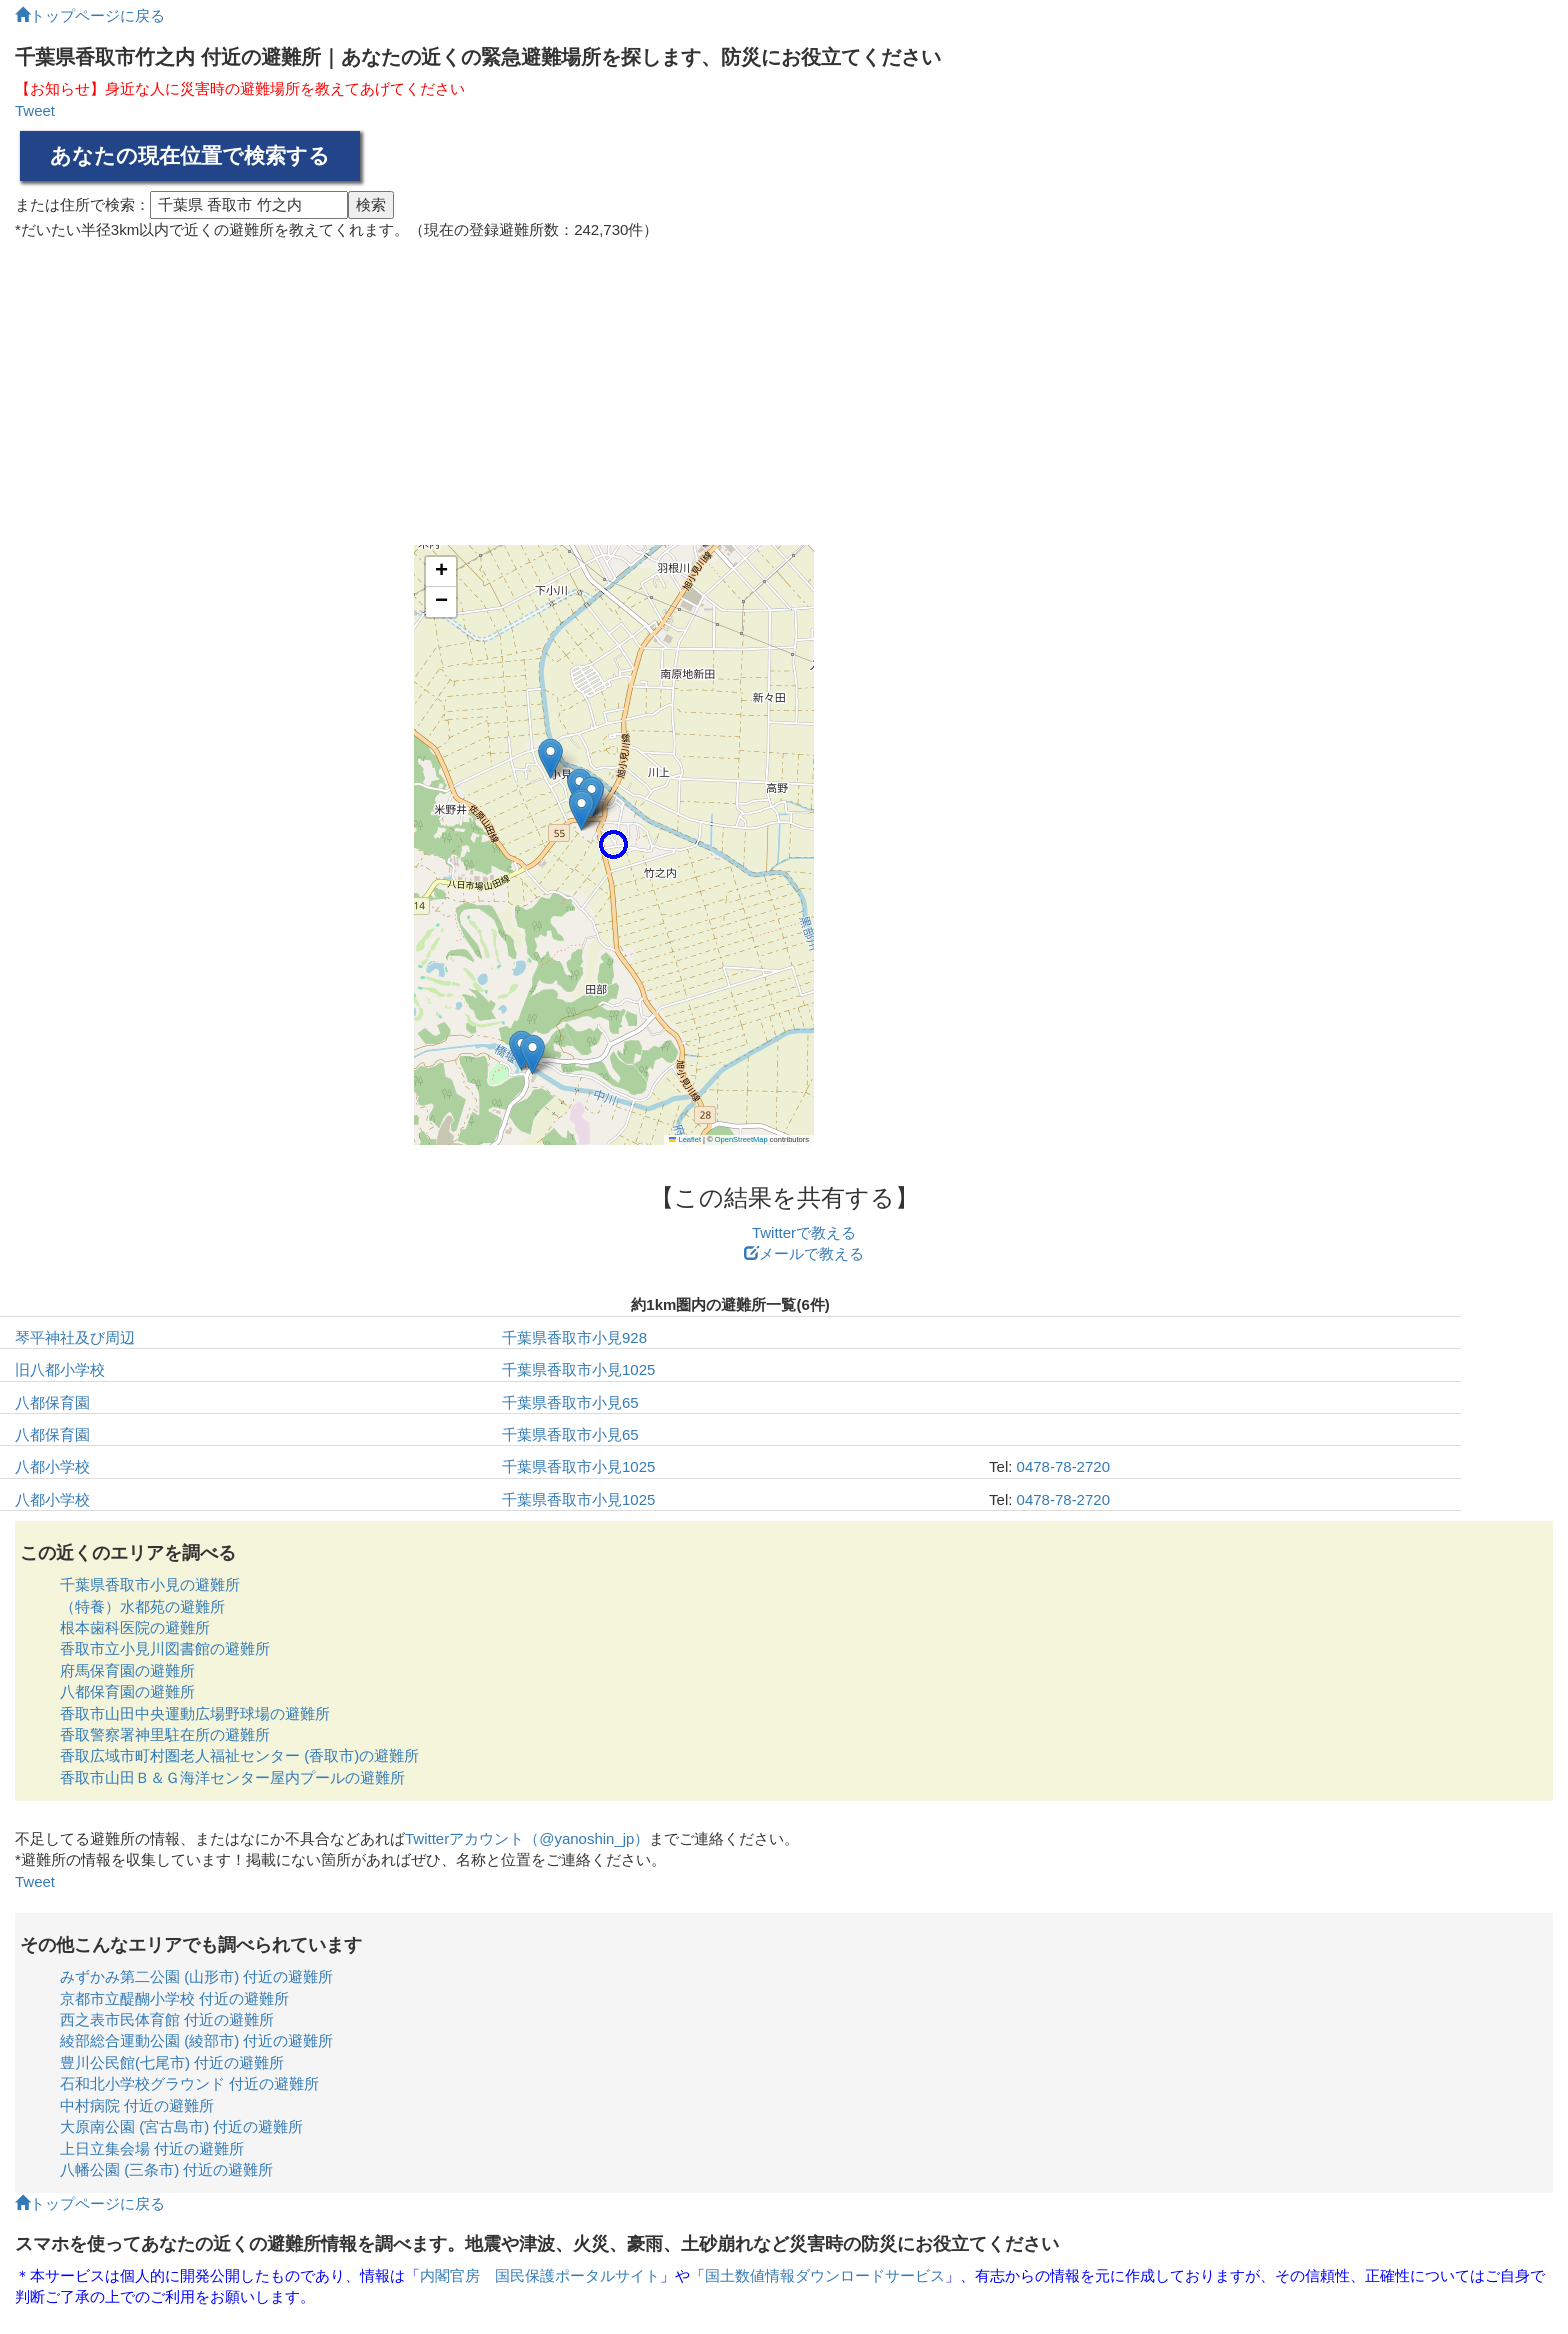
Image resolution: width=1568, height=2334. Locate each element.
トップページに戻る (90, 15)
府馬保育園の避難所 (127, 1670)
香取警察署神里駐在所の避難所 (165, 1734)
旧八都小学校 (60, 1369)
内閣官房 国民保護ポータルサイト (540, 2275)
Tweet (35, 110)
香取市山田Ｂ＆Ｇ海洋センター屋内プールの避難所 (232, 1777)
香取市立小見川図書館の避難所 (165, 1648)
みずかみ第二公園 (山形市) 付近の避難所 (196, 1976)
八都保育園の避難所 (127, 1691)
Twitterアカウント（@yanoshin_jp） (527, 1838)
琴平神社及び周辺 (75, 1337)
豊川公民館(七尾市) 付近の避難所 (172, 2062)
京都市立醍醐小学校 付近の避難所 (174, 1998)
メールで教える (804, 1253)
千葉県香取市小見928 (574, 1337)
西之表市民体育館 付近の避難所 (167, 2019)
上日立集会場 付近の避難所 (152, 2148)
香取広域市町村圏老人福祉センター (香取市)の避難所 (239, 1755)
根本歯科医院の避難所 (135, 1627)
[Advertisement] (784, 385)
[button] (613, 844)
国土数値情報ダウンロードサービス (825, 2275)
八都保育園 (52, 1402)
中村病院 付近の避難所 (137, 2105)
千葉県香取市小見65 (570, 1402)
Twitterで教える (804, 1232)
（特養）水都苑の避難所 (142, 1606)
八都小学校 (52, 1466)
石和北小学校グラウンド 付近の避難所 (189, 2083)
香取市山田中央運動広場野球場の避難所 (195, 1713)
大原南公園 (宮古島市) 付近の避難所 (181, 2126)
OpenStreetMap (741, 1139)
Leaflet (685, 1139)
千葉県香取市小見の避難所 (150, 1584)
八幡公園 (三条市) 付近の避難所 (166, 2169)
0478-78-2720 (1063, 1466)
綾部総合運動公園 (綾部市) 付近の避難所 (196, 2040)
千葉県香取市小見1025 (578, 1369)
